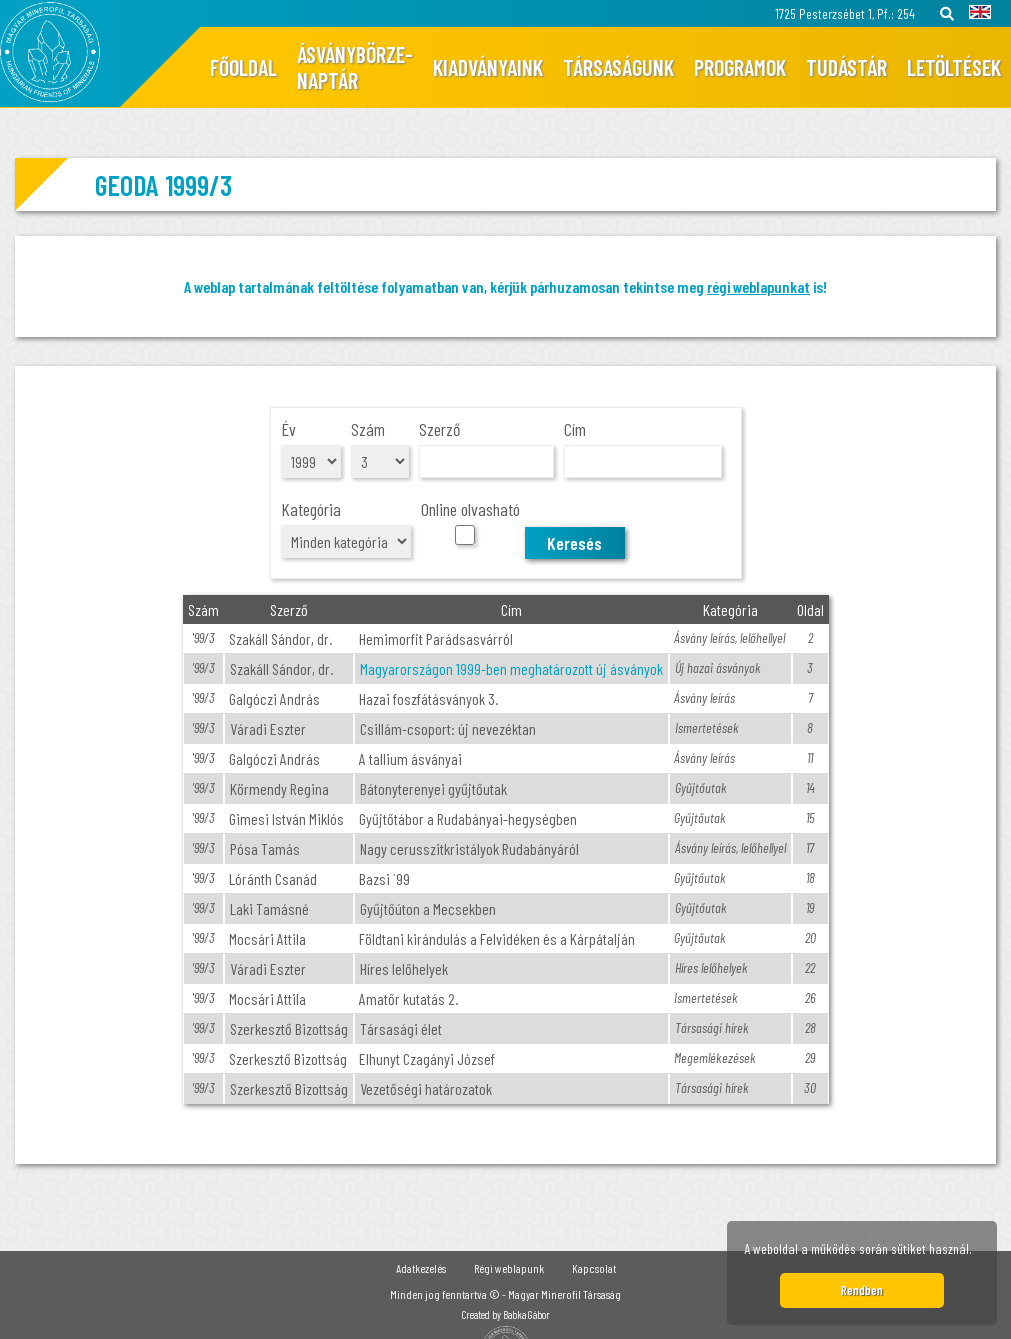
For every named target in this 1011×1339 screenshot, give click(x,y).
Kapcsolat (594, 1268)
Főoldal (243, 67)
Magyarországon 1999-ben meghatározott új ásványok (511, 668)
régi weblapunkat (758, 286)
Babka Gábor (526, 1314)
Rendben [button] (862, 1290)
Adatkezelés (421, 1268)
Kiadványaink (488, 67)
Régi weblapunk (509, 1268)
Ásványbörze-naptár (355, 67)
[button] (978, 1252)
